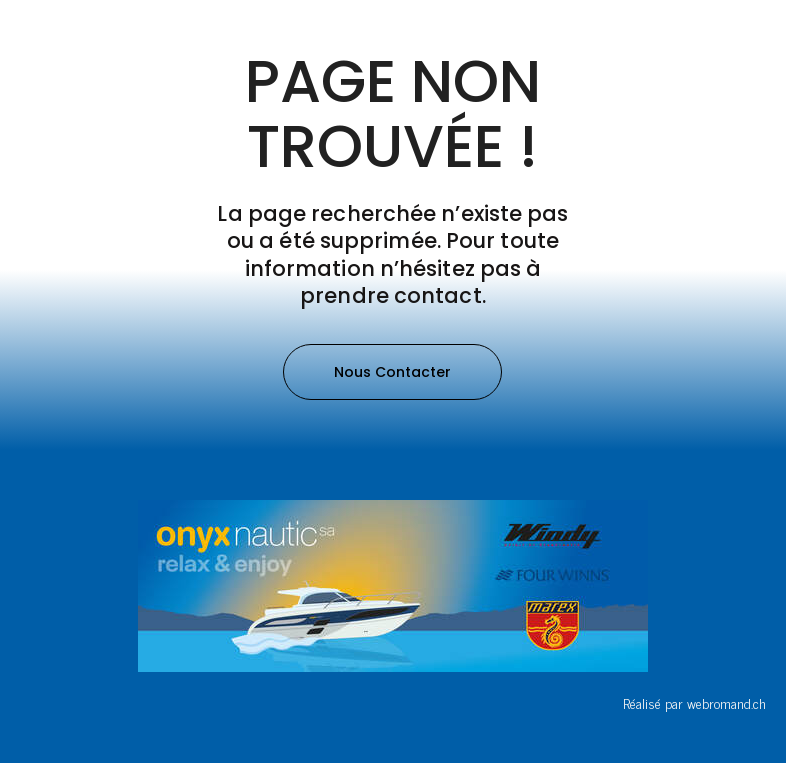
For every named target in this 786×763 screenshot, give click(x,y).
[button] (392, 372)
